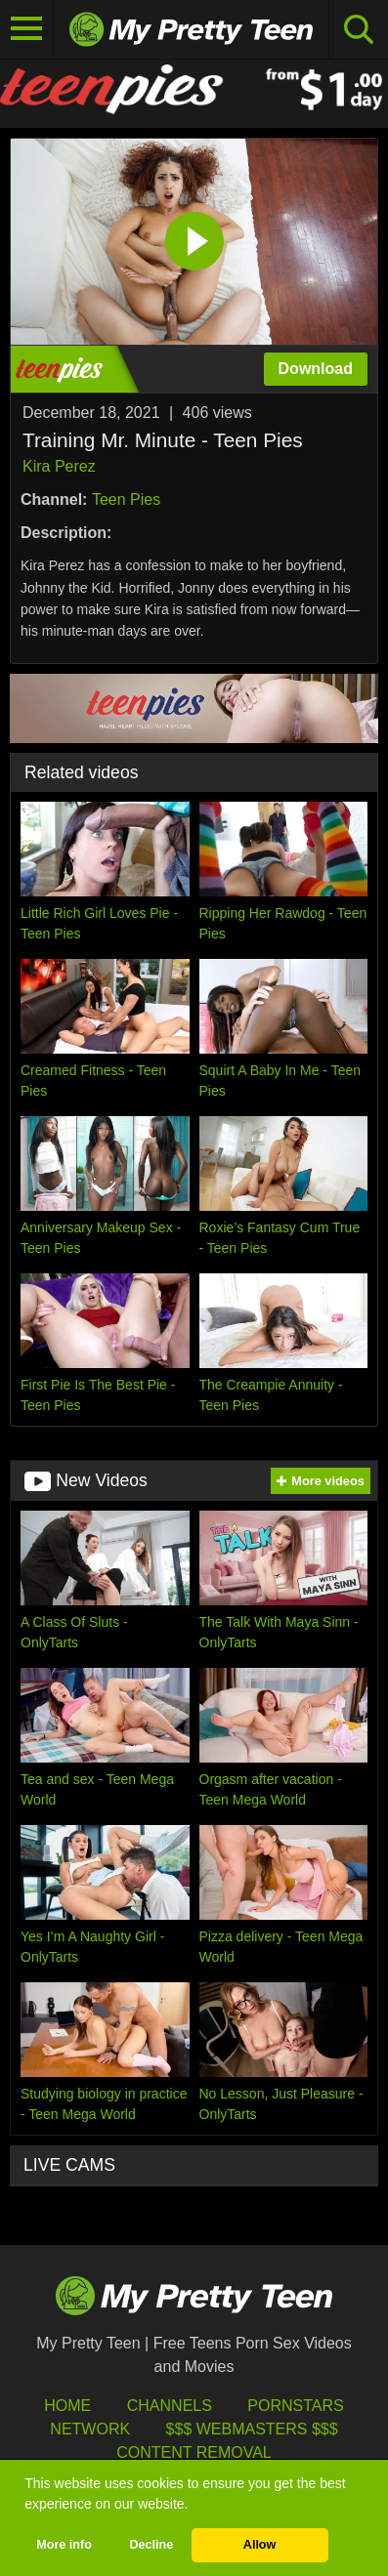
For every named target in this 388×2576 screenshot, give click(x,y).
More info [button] (64, 2545)
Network (90, 2429)
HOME (67, 2405)
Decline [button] (151, 2545)
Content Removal (194, 2452)
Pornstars (295, 2405)
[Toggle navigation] (27, 29)
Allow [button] (260, 2545)
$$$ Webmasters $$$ (252, 2429)
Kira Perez (59, 466)
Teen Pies (126, 499)
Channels (169, 2405)
